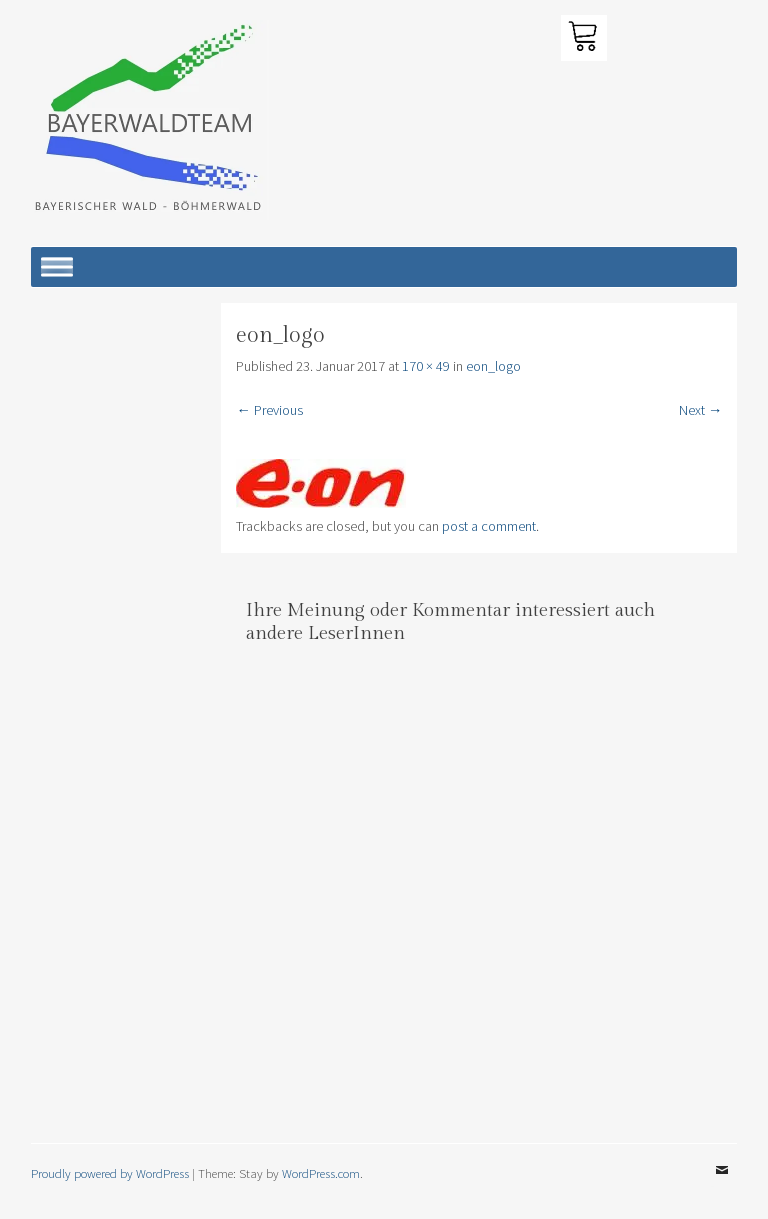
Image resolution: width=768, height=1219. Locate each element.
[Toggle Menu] (57, 266)
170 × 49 (426, 366)
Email (722, 1185)
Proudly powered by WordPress (110, 1173)
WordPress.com (321, 1173)
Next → (700, 410)
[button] (150, 120)
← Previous (269, 410)
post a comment (489, 526)
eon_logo (493, 366)
